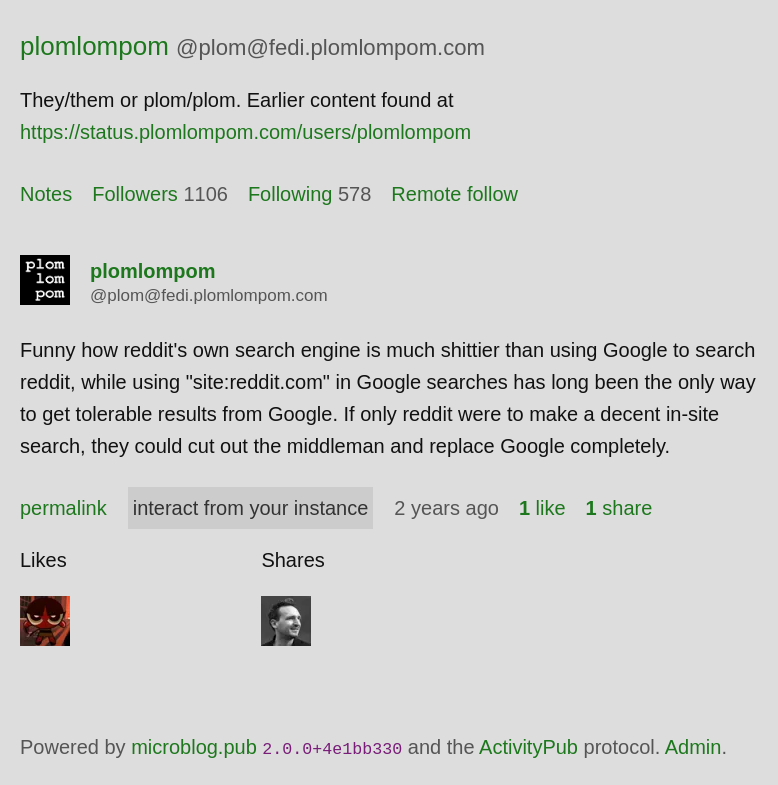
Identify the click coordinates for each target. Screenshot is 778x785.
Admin (693, 747)
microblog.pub (194, 747)
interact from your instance (251, 508)
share (619, 508)
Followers (135, 194)
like (542, 508)
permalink (63, 508)
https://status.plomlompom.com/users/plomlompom (245, 132)
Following (290, 194)
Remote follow (454, 194)
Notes (46, 194)
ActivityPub (528, 747)
